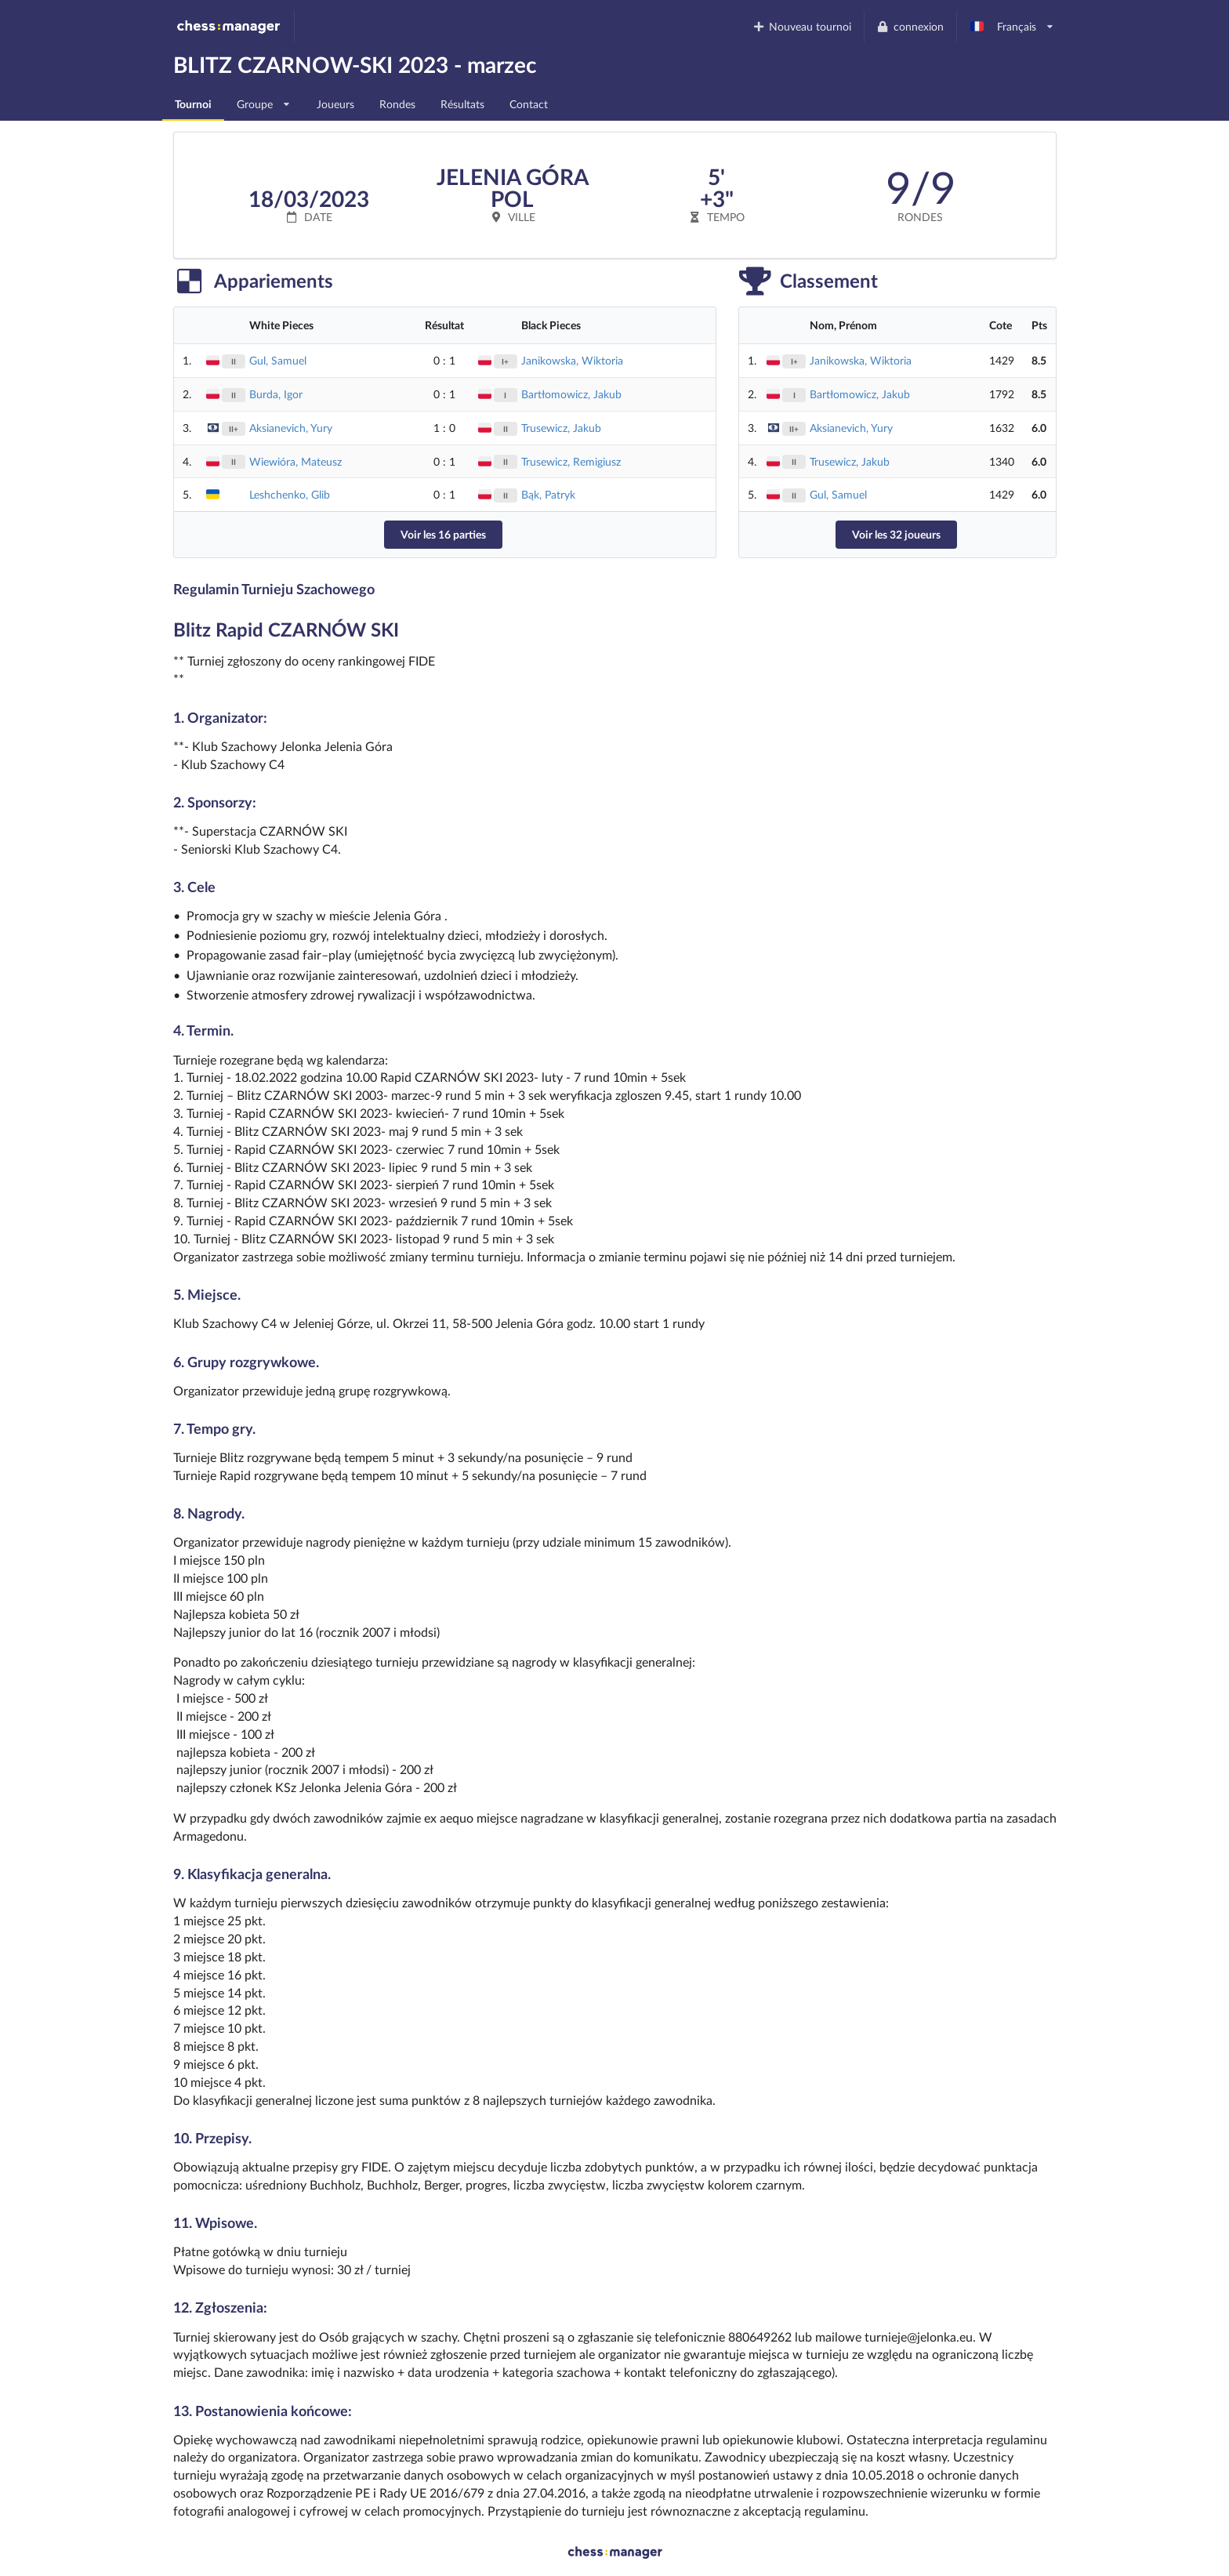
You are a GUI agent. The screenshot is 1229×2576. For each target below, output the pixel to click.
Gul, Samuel (277, 360)
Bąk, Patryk (548, 494)
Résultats (462, 104)
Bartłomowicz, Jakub (571, 394)
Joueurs (335, 104)
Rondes (397, 104)
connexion (910, 26)
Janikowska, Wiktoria (572, 360)
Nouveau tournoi (801, 26)
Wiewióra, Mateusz (295, 461)
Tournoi (193, 104)
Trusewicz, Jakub (561, 427)
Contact (528, 104)
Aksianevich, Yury (290, 427)
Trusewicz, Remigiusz (571, 461)
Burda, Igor (276, 394)
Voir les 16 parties (443, 534)
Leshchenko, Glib (289, 494)
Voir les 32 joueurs (896, 534)
